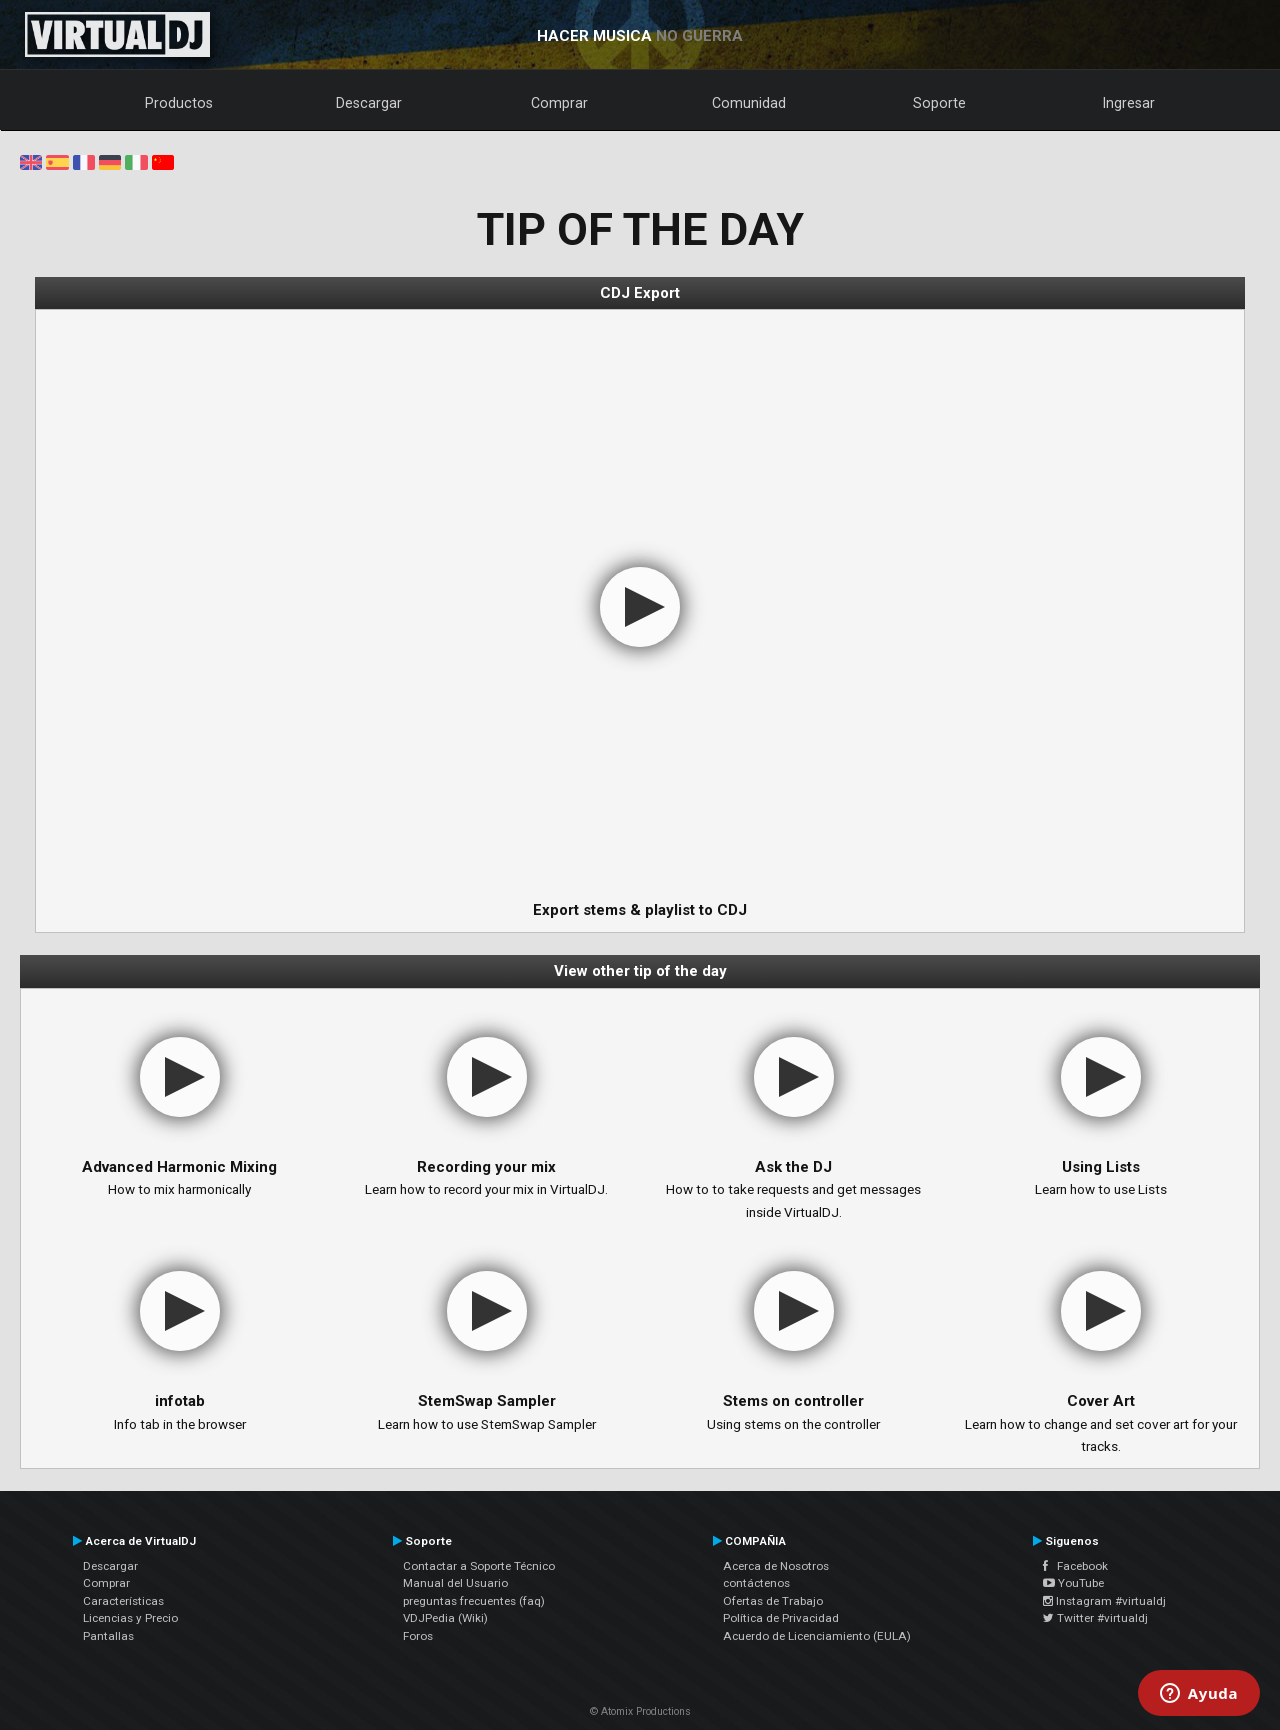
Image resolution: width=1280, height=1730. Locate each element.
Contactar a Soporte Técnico (479, 1566)
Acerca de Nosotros (776, 1566)
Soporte (939, 103)
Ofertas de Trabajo (773, 1601)
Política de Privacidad (781, 1618)
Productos (179, 103)
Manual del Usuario (455, 1583)
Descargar (369, 103)
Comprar (559, 103)
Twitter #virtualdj (1095, 1618)
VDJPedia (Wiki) (445, 1618)
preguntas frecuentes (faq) (474, 1601)
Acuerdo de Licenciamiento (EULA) (817, 1636)
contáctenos (756, 1583)
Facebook (1075, 1566)
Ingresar (1129, 103)
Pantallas (108, 1636)
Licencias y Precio (130, 1618)
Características (123, 1601)
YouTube (1073, 1583)
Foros (418, 1636)
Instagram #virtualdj (1104, 1601)
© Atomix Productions (640, 1711)
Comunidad (749, 103)
